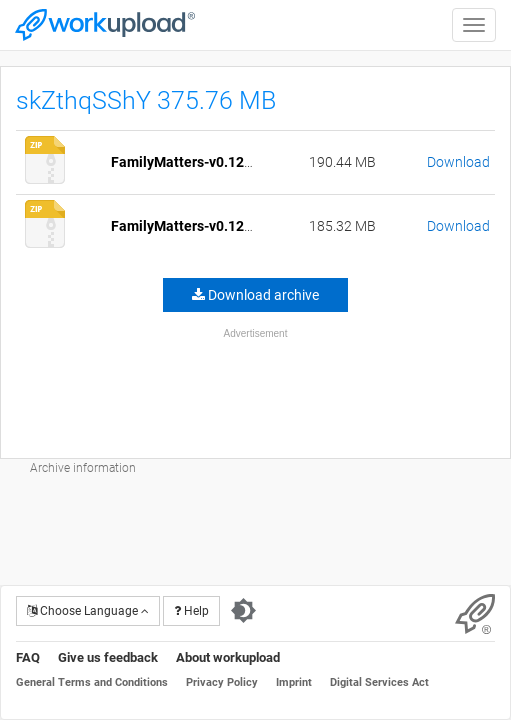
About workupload (228, 657)
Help (191, 611)
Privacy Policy (222, 682)
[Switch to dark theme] (243, 611)
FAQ (28, 657)
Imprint (294, 682)
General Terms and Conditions (92, 682)
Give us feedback (108, 657)
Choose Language (88, 611)
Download (458, 162)
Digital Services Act (379, 682)
